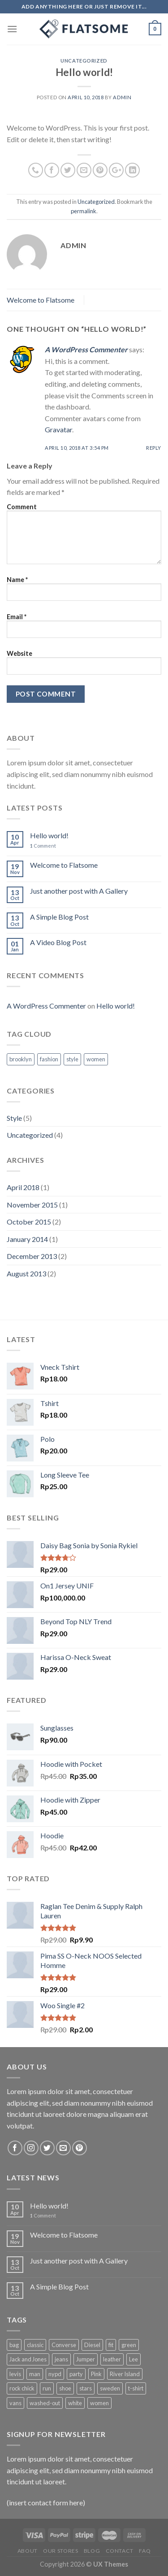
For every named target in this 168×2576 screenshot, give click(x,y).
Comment (22, 507)
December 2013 (32, 1256)
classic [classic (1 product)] (35, 2344)
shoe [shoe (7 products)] (65, 2388)
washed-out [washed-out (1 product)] (45, 2403)
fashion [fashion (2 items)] (49, 1059)
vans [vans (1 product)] (15, 2403)
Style (14, 1118)
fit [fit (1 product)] (110, 2344)
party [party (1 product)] (76, 2374)
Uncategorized (83, 60)
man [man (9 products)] (34, 2374)
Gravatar (58, 429)
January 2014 (27, 1239)
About (27, 2550)
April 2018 (23, 1187)
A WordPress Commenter (86, 349)
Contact (120, 2550)
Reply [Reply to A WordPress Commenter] (153, 448)
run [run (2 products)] (47, 2388)
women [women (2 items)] (95, 1059)
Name (17, 579)
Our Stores (60, 2550)
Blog (92, 2550)
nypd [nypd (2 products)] (54, 2374)
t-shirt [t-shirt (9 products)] (135, 2388)
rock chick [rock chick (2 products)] (21, 2388)
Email (16, 617)
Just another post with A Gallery (79, 891)
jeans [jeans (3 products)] (61, 2359)
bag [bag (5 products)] (14, 2344)
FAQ (145, 2550)
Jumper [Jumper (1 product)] (85, 2359)
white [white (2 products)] (75, 2403)
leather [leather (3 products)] (112, 2359)
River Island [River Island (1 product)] (125, 2374)
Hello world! (49, 835)
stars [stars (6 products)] (85, 2388)
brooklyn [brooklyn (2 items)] (20, 1059)
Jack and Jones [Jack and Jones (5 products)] (28, 2359)
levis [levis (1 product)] (15, 2374)
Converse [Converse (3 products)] (64, 2344)
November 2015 (32, 1204)
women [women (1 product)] (99, 2403)
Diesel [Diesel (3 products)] (92, 2344)
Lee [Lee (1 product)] (133, 2359)
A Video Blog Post (58, 942)
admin (122, 97)
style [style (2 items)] (72, 1059)
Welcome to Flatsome (40, 300)
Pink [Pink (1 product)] (96, 2374)
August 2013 (26, 1273)
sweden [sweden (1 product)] (110, 2388)
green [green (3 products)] (128, 2344)
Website (19, 653)
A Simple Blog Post (59, 916)
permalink (83, 211)
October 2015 (29, 1221)
